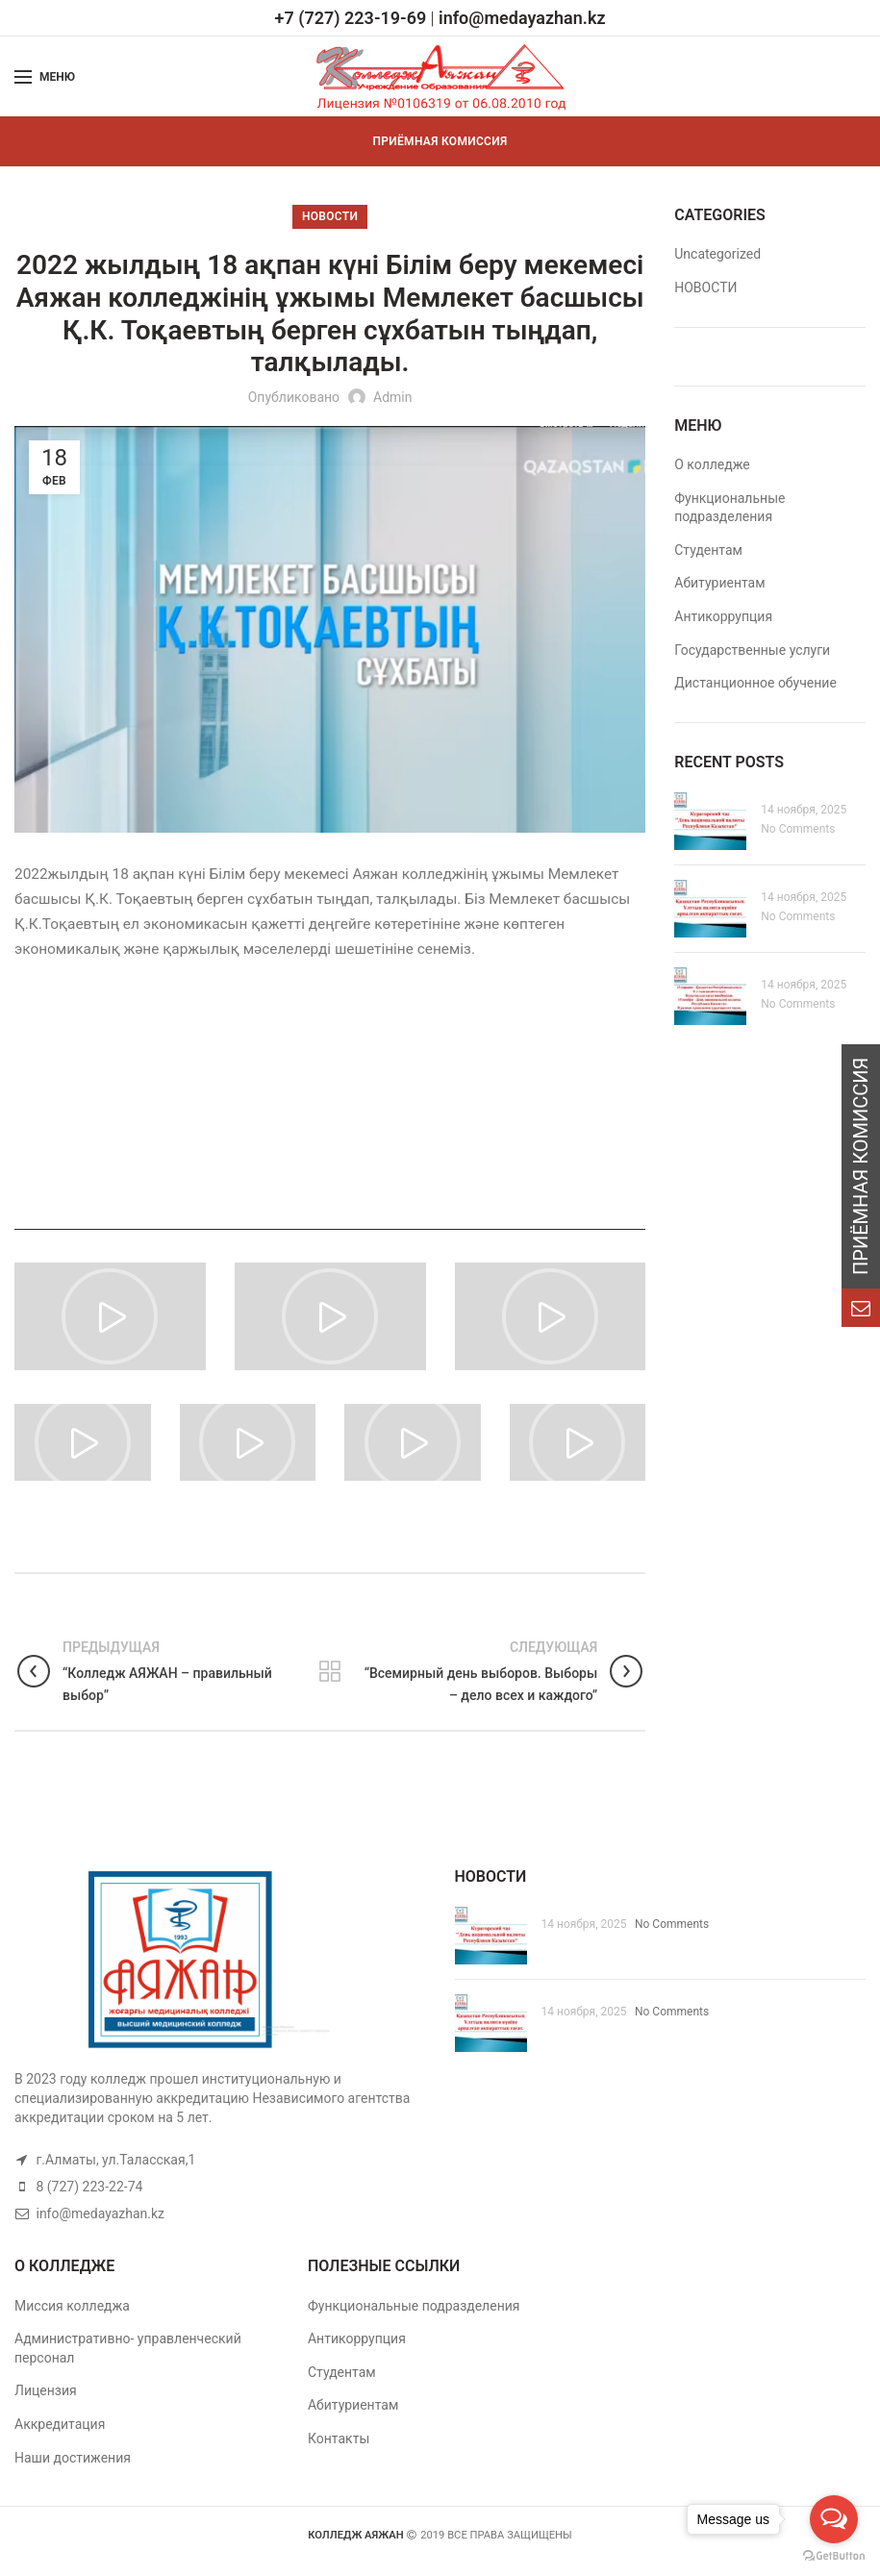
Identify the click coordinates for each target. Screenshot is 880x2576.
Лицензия (45, 2390)
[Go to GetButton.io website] (834, 2556)
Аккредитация (59, 2424)
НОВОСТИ (330, 216)
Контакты (338, 2438)
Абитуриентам (719, 582)
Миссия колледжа (72, 2305)
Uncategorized (717, 254)
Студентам (708, 550)
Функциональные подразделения (414, 2305)
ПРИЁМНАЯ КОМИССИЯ (440, 141)
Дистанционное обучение (755, 682)
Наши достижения (72, 2457)
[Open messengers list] (834, 2519)
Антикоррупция (723, 616)
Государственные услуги (752, 650)
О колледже (711, 464)
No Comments (798, 829)
